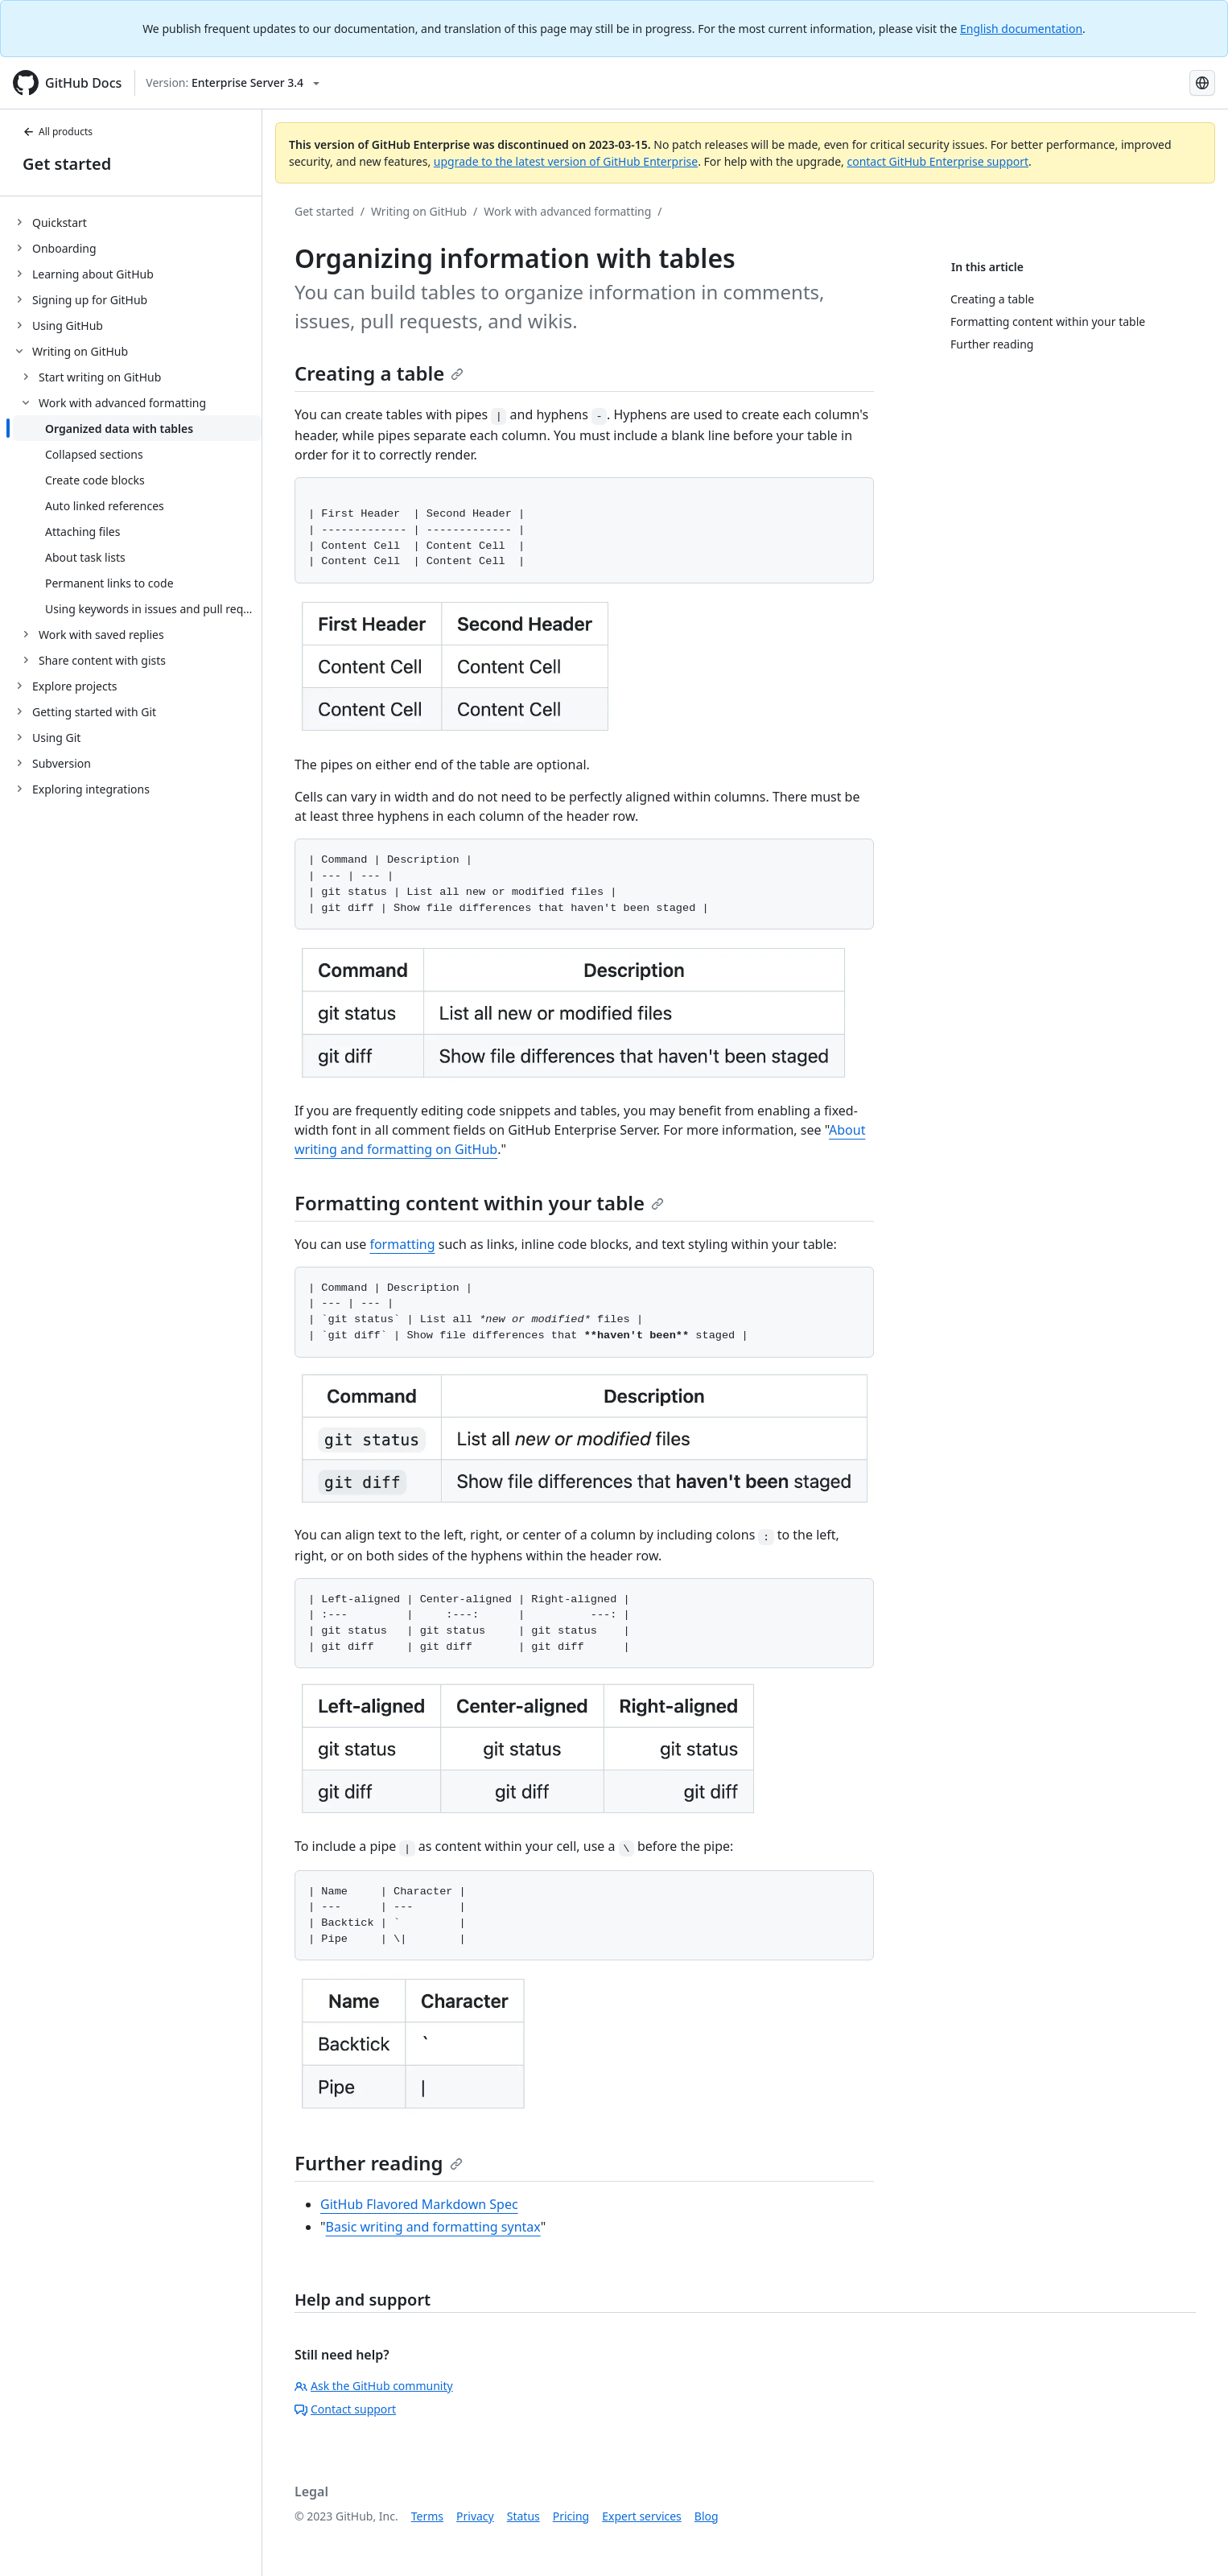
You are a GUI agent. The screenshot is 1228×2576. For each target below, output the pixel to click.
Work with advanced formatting (567, 211)
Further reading (379, 2162)
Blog (706, 2516)
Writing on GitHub (419, 211)
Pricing (571, 2516)
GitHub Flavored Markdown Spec (419, 2204)
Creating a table (379, 373)
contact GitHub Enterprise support (937, 161)
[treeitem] (137, 222)
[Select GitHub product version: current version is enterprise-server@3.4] (232, 83)
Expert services (642, 2516)
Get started (67, 164)
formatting (402, 1244)
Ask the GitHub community (374, 2385)
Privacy (475, 2516)
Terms (427, 2516)
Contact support (345, 2409)
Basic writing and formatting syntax (433, 2227)
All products (58, 131)
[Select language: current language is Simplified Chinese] (1202, 83)
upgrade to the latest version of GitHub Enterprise (566, 161)
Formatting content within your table (479, 1202)
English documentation (1021, 28)
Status (523, 2516)
